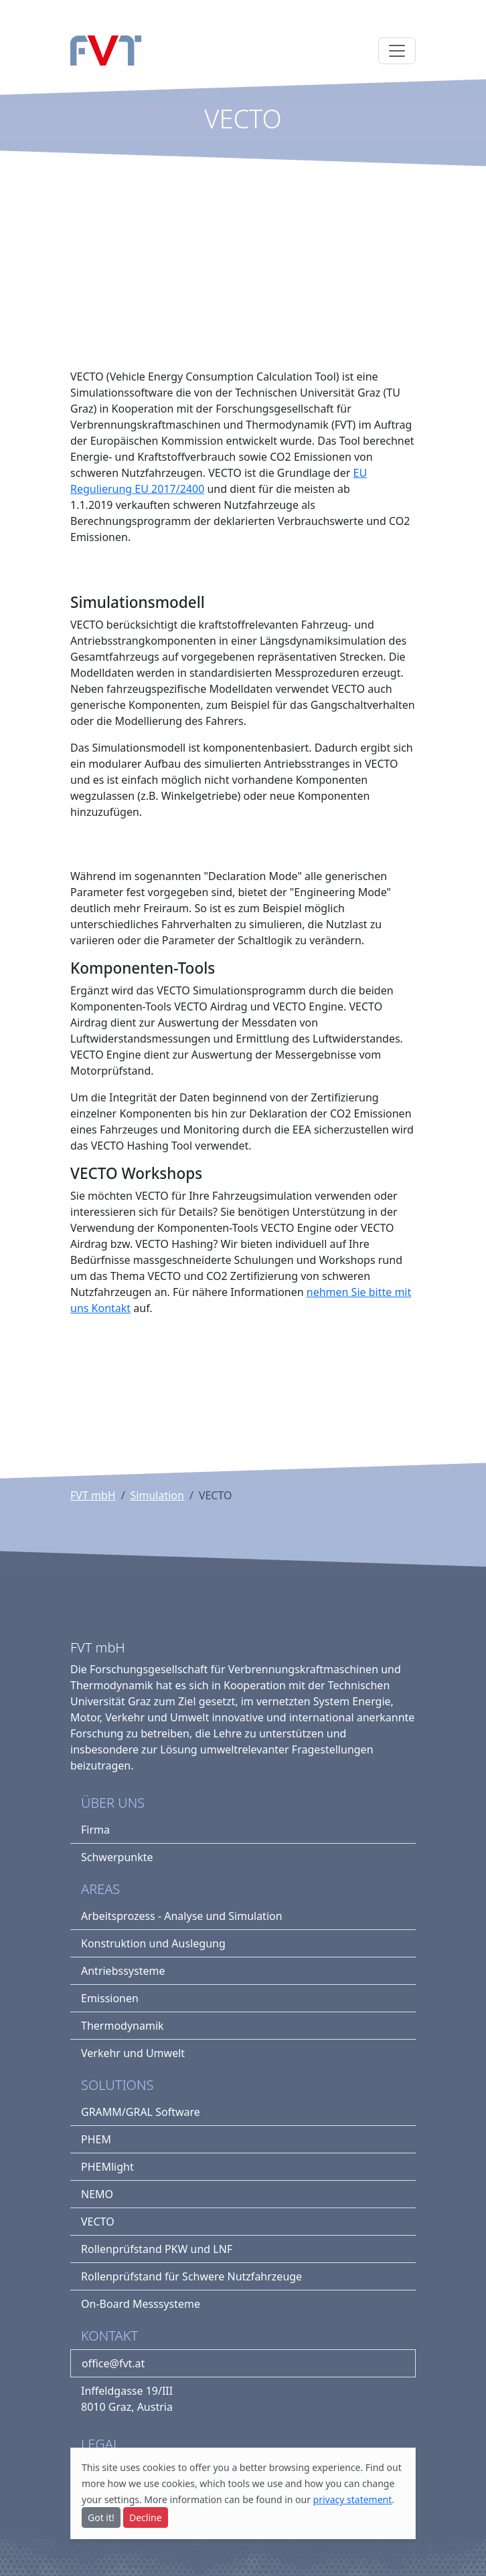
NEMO (97, 2194)
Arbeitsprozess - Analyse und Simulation (181, 1916)
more (93, 2483)
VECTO (97, 2221)
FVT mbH (93, 1495)
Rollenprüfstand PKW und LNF (156, 2249)
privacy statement (352, 2499)
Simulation (157, 1495)
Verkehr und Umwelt (133, 2053)
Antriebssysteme (123, 1970)
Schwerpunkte (117, 1857)
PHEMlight (107, 2166)
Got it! (101, 2517)
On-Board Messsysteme (140, 2303)
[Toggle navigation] (397, 50)
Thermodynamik (122, 2025)
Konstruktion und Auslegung (153, 1943)
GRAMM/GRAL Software (140, 2112)
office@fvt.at (113, 2363)
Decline (145, 2517)
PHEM (96, 2139)
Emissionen (110, 1998)
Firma (95, 1829)
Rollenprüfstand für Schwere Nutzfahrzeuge (191, 2276)
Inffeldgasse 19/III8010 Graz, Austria (127, 2398)
